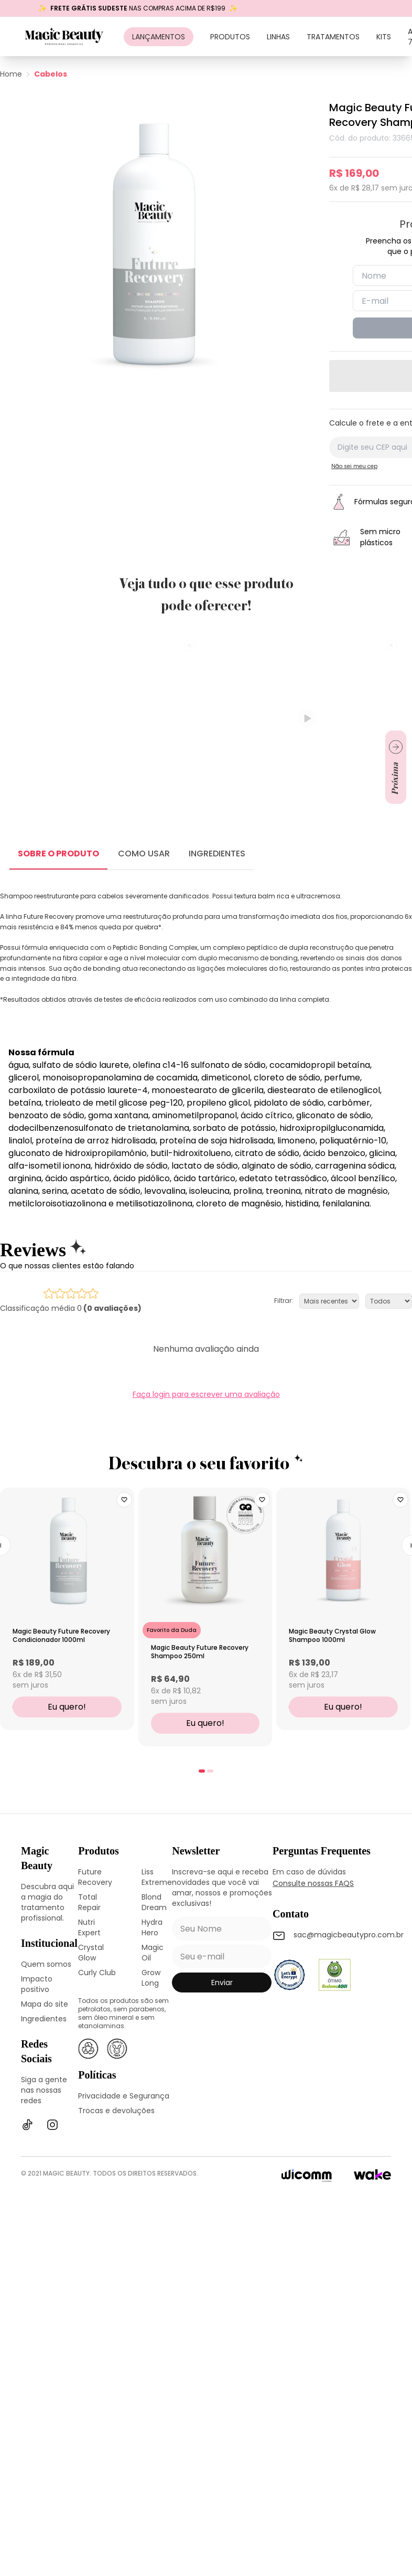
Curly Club (97, 1972)
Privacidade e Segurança (123, 2096)
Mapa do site (44, 2004)
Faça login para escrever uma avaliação (206, 1394)
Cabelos (50, 74)
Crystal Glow (91, 1952)
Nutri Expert (89, 1927)
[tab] (202, 1771)
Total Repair (89, 1902)
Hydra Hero (152, 1927)
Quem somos (46, 1964)
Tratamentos (333, 36)
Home (11, 74)
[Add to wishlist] (124, 1500)
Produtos (230, 36)
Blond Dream (154, 1902)
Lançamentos (158, 36)
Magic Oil (153, 1952)
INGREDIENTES (217, 853)
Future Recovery (95, 1877)
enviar (222, 1982)
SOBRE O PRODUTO (58, 853)
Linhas (278, 36)
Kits (383, 36)
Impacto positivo (36, 1984)
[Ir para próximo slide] (395, 767)
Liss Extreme (157, 1877)
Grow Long (151, 1977)
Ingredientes (44, 2018)
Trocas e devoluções (116, 2110)
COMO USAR (144, 853)
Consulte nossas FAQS (313, 1883)
